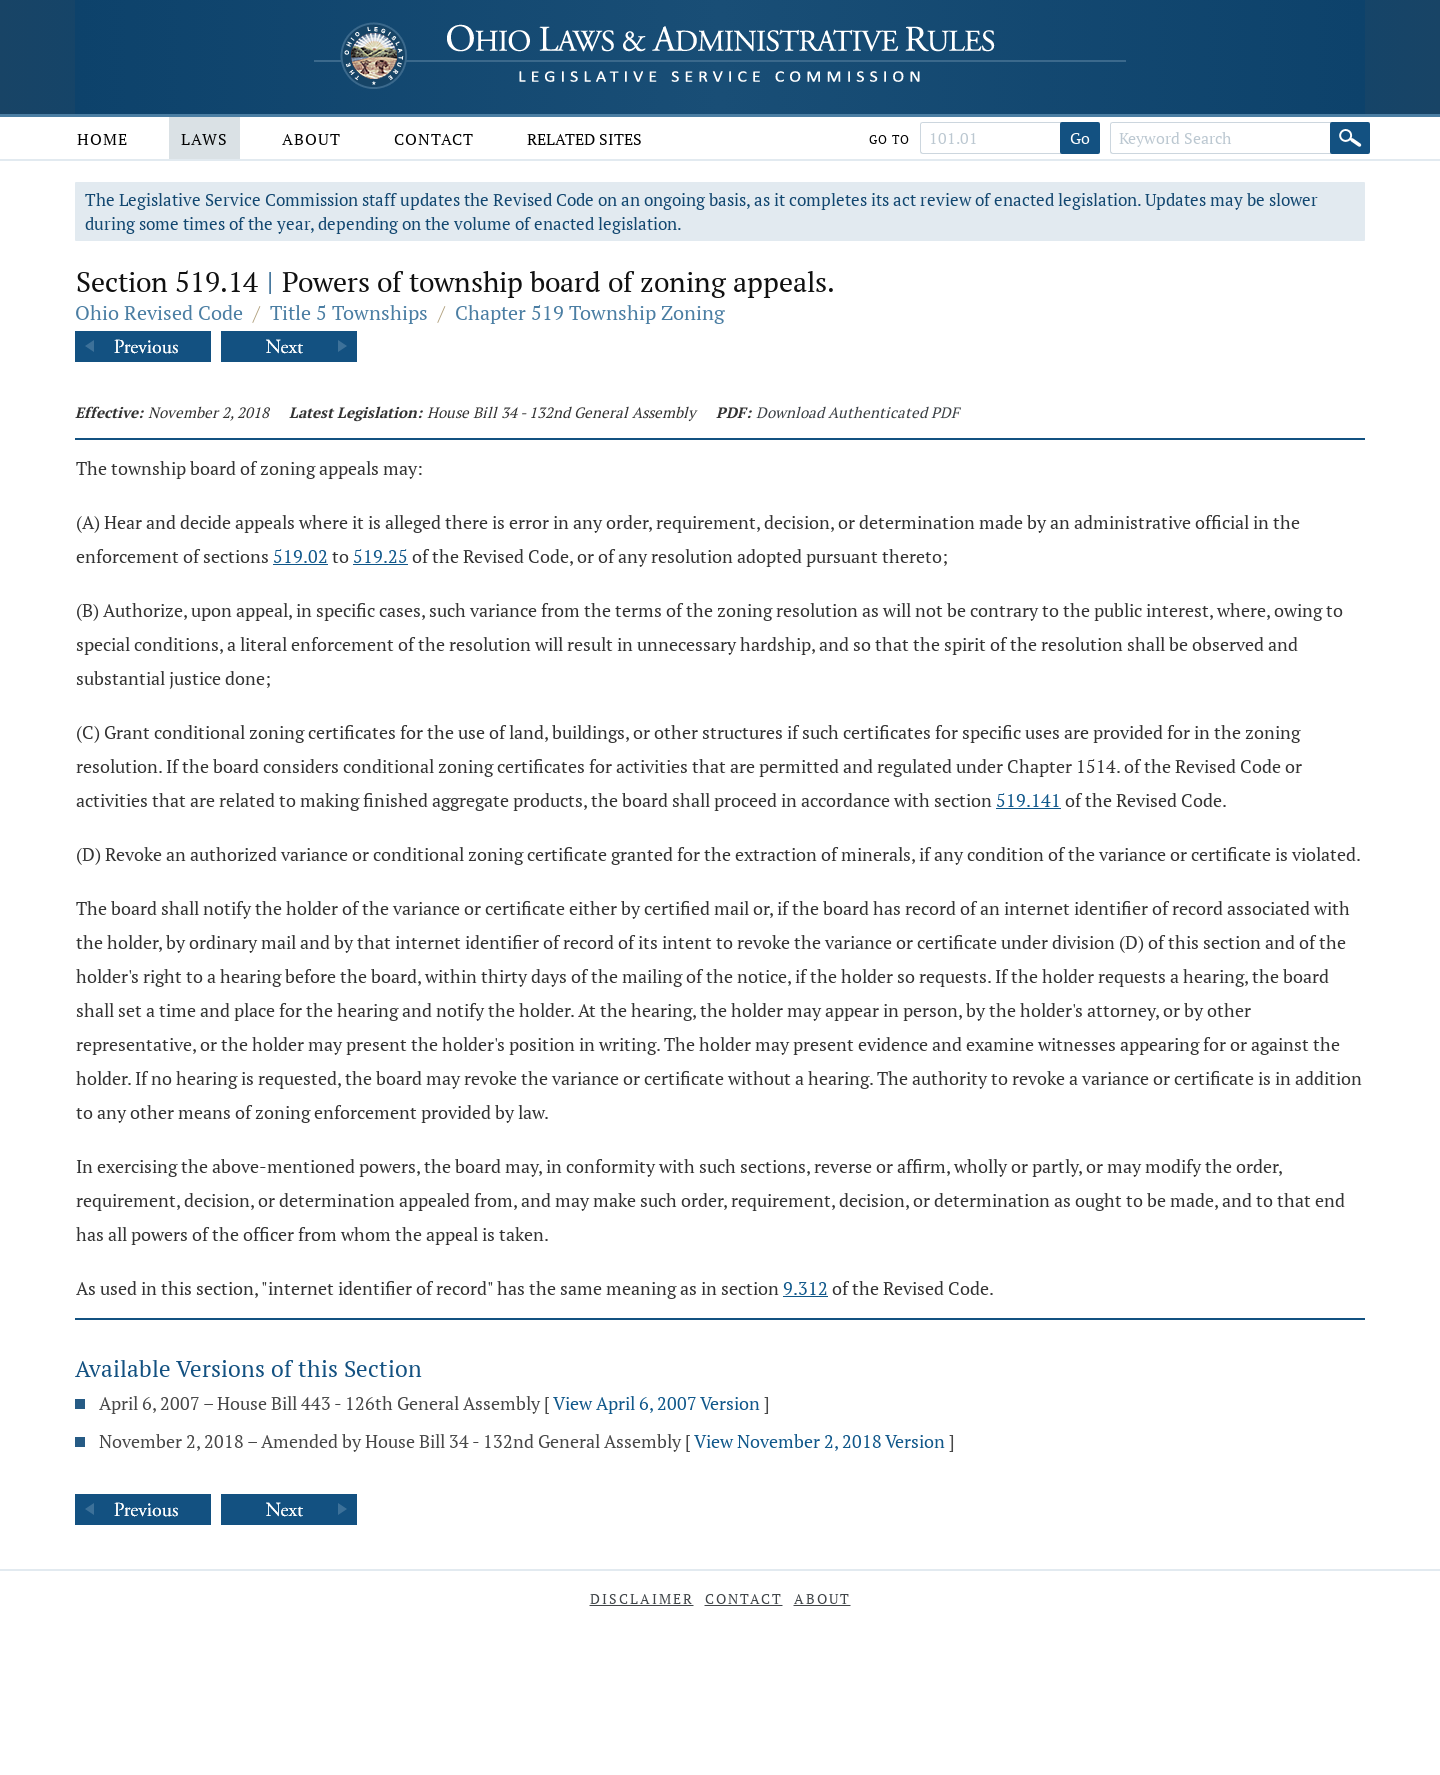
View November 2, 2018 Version (819, 1441)
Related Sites (584, 139)
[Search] (1350, 138)
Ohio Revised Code (159, 312)
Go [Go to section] (1080, 138)
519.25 (380, 556)
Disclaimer (642, 1598)
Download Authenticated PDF (857, 412)
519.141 (1028, 800)
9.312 (805, 1288)
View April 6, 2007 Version (656, 1403)
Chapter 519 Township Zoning (590, 312)
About (311, 139)
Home (102, 139)
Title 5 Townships (349, 312)
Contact (434, 139)
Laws (204, 139)
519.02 (300, 556)
